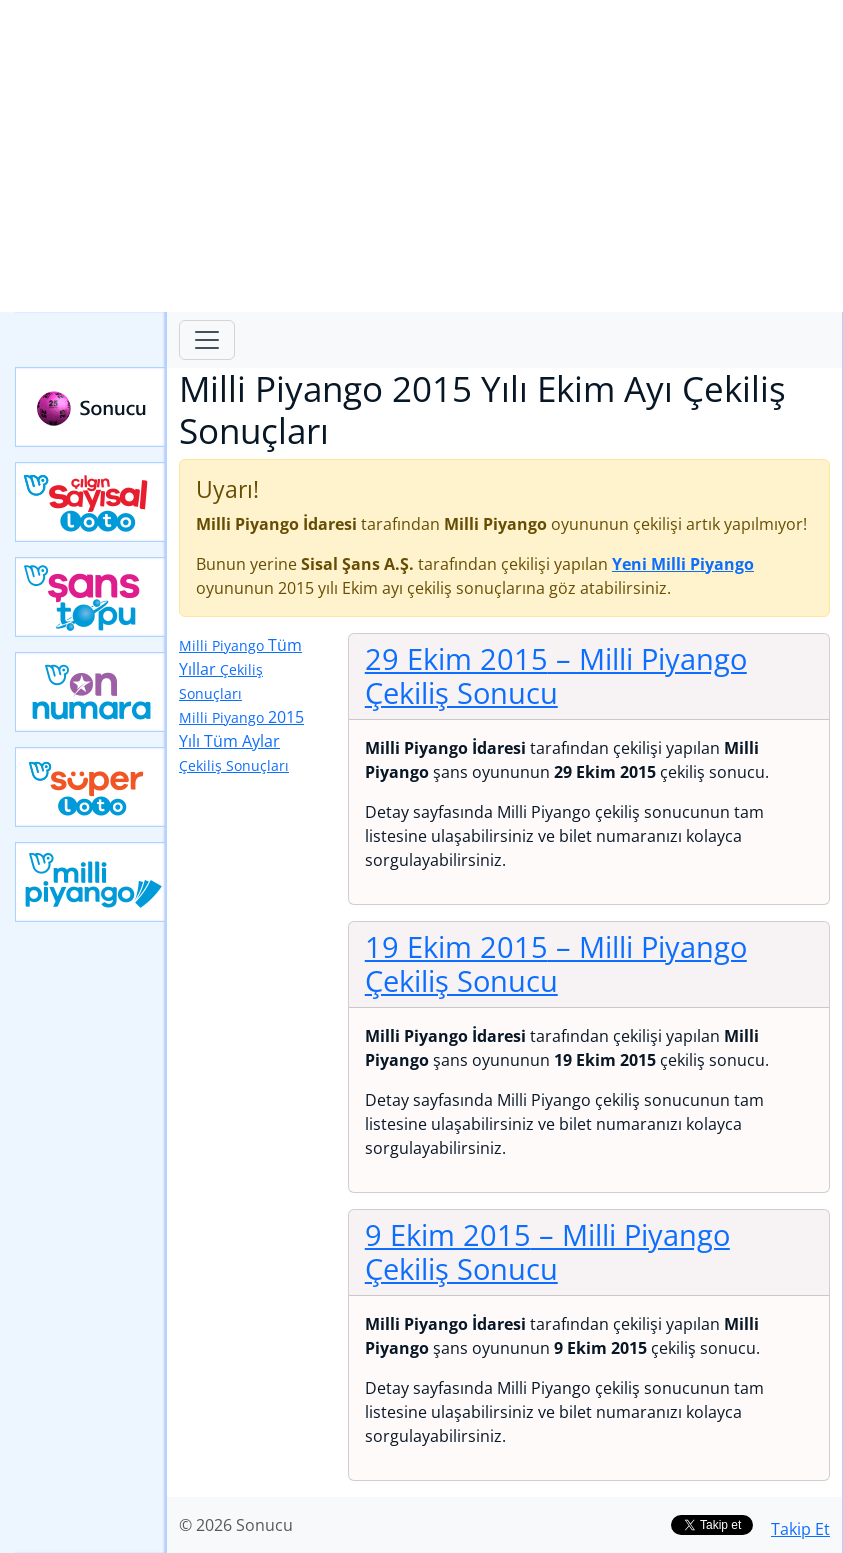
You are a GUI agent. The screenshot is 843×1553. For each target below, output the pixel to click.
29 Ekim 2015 (556, 676)
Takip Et (800, 1529)
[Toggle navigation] (207, 340)
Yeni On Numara (91, 692)
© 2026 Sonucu (236, 1525)
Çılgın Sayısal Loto (91, 502)
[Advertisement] (421, 156)
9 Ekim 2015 (547, 1252)
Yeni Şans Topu (91, 597)
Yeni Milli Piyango (91, 882)
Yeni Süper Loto (91, 787)
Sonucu (91, 407)
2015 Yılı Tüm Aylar (241, 740)
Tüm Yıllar (240, 668)
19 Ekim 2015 (556, 964)
